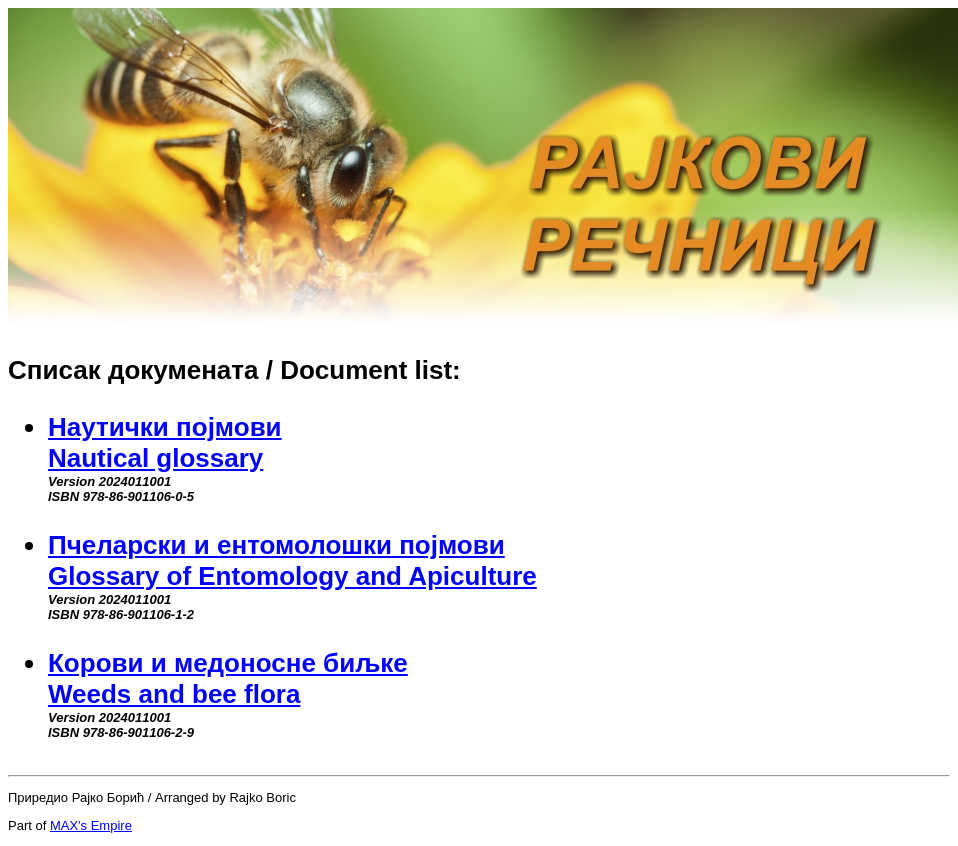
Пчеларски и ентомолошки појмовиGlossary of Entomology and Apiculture (292, 560)
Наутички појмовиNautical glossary (165, 442)
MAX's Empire (91, 825)
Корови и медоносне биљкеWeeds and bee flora (228, 678)
